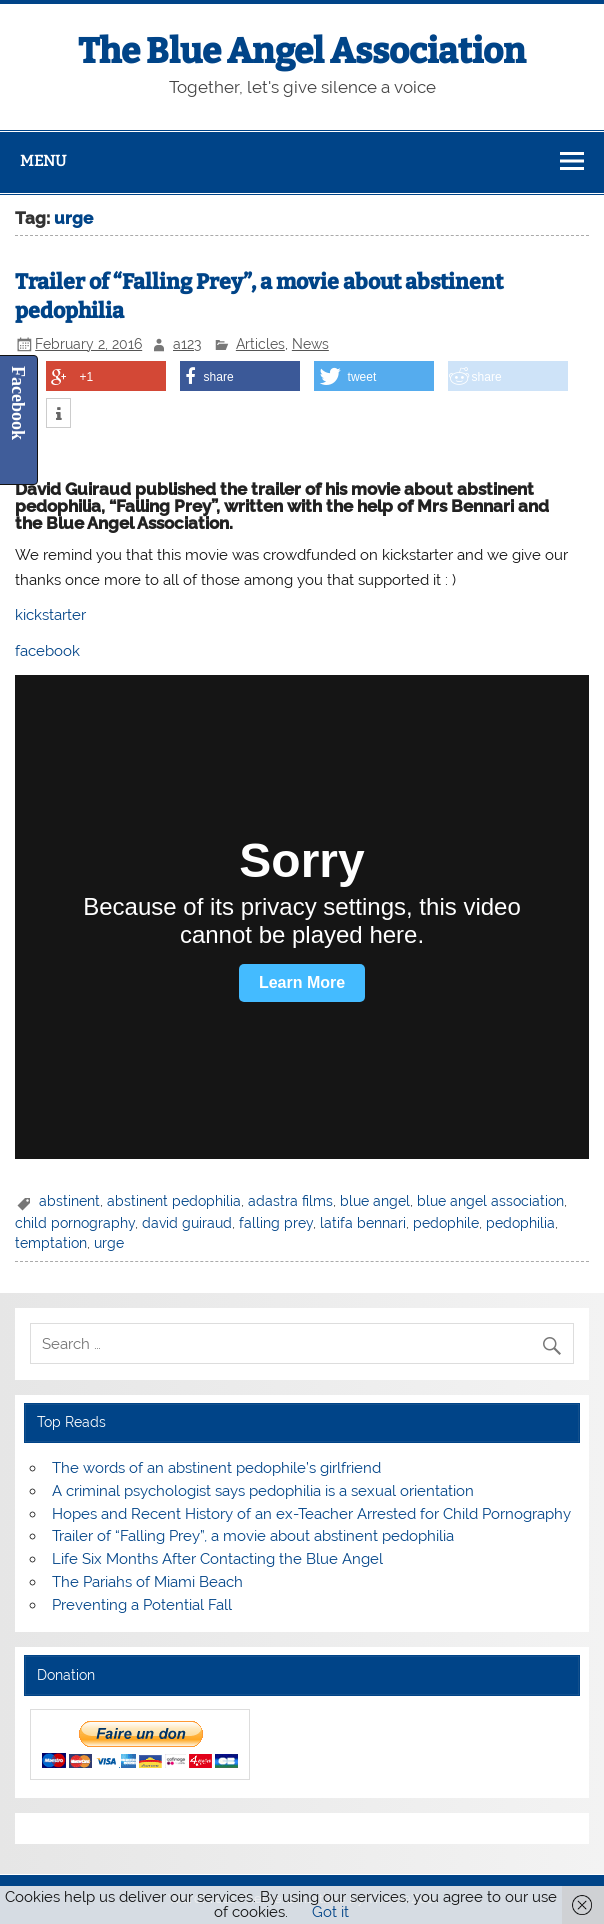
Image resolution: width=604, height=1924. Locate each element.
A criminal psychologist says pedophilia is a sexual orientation (263, 1491)
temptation (51, 1243)
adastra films (290, 1201)
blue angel (375, 1201)
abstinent (69, 1201)
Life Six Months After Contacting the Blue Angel (217, 1559)
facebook (47, 651)
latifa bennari (363, 1223)
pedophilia (520, 1223)
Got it (330, 1912)
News (310, 344)
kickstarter (50, 615)
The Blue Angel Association (302, 51)
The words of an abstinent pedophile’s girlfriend (216, 1468)
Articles (260, 344)
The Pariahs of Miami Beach (147, 1582)
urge (109, 1243)
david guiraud (187, 1223)
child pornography (75, 1223)
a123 (187, 344)
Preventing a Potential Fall (142, 1605)
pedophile (446, 1223)
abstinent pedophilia (174, 1201)
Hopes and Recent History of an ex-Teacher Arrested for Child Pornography (311, 1514)
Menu (43, 161)
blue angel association (490, 1201)
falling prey (276, 1223)
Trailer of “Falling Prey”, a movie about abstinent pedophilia (253, 1536)
